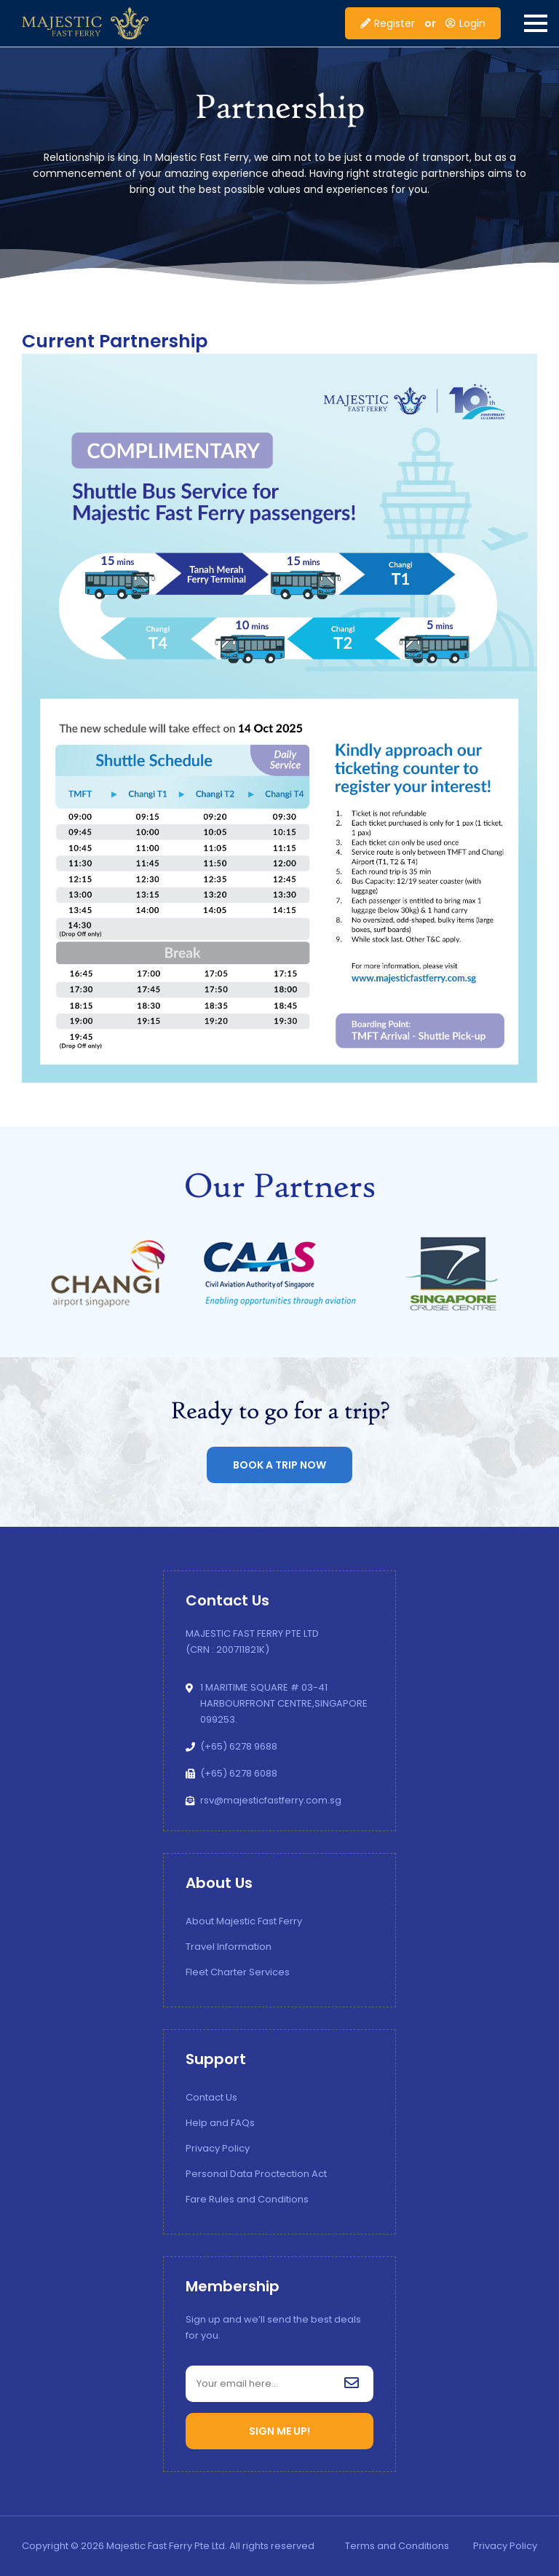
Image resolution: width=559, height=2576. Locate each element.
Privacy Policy (218, 2148)
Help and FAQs (220, 2123)
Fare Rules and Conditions (247, 2199)
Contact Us (211, 2097)
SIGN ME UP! (279, 2431)
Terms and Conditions (397, 2546)
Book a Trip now (279, 1465)
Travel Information (228, 1946)
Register (387, 23)
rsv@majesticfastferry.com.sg (270, 1800)
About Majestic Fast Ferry (244, 1921)
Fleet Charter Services (238, 1972)
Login (465, 23)
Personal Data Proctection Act (256, 2174)
